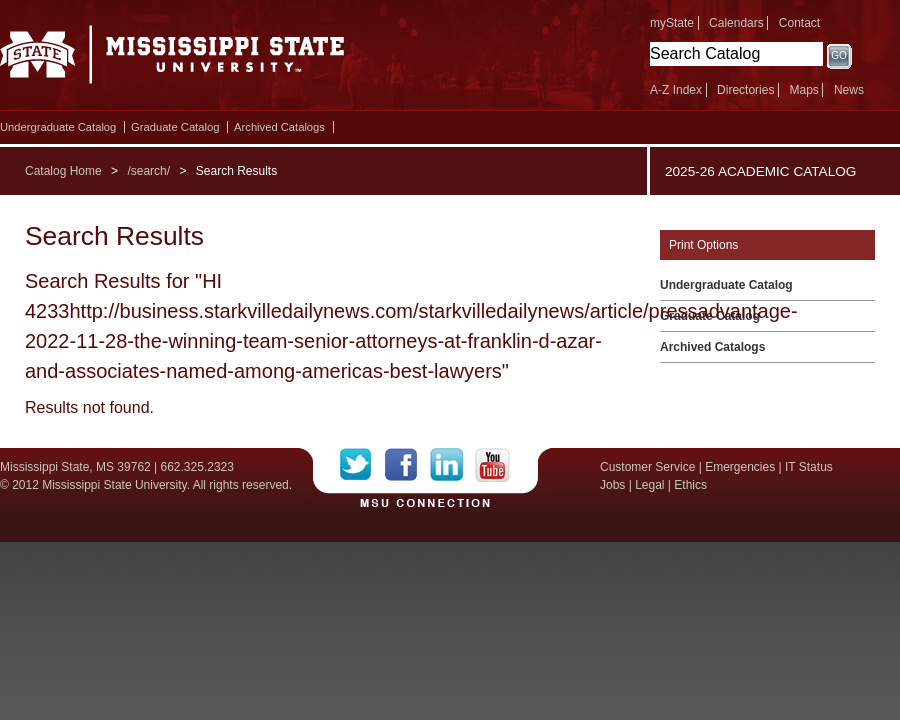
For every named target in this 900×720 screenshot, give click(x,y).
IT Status (809, 467)
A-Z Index (676, 90)
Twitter (362, 465)
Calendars (736, 23)
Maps (803, 90)
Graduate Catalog (175, 127)
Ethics (690, 485)
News (849, 90)
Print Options (703, 245)
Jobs (612, 485)
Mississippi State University (172, 60)
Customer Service (647, 467)
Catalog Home (63, 171)
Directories (745, 90)
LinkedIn (452, 465)
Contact (799, 23)
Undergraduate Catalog (58, 127)
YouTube (492, 465)
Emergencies (740, 467)
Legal (649, 485)
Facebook (407, 465)
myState (672, 23)
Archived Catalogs (279, 127)
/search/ (148, 171)
